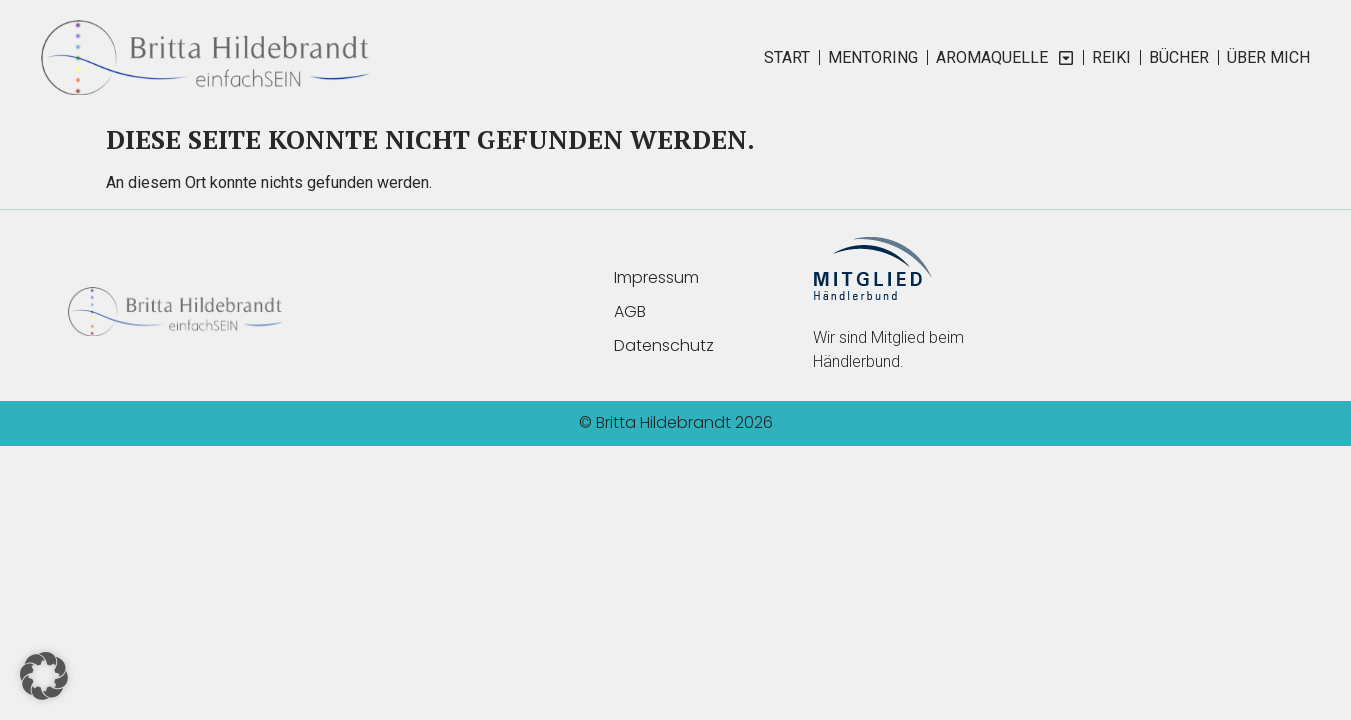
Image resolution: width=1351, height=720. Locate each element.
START (787, 57)
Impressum (656, 277)
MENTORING (873, 57)
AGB (630, 311)
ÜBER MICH (1268, 57)
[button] (44, 676)
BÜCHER (1179, 57)
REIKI (1111, 57)
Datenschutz (664, 345)
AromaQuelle (1005, 58)
